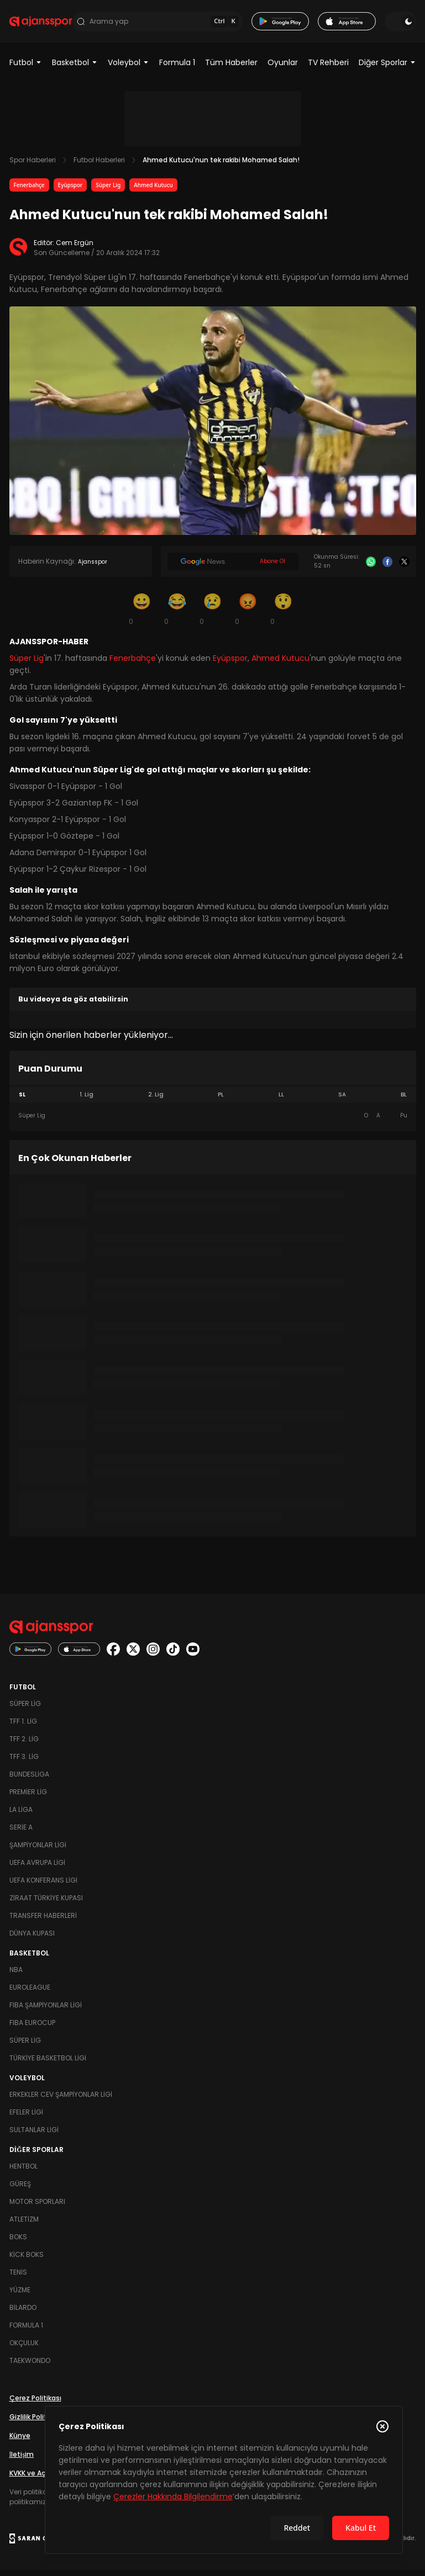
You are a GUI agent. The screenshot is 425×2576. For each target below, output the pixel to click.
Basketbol (75, 68)
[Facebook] (387, 568)
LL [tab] (281, 1100)
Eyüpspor (70, 191)
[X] (404, 568)
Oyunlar (282, 68)
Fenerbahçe (29, 191)
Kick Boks (26, 2260)
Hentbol (23, 2172)
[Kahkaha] (177, 614)
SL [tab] (22, 1100)
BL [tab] (404, 1100)
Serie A (21, 1833)
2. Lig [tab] (156, 1100)
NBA (16, 1975)
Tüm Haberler (231, 68)
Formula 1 (177, 68)
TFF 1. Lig (23, 1727)
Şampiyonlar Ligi (37, 1851)
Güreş (20, 2190)
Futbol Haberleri (99, 166)
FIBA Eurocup (32, 2028)
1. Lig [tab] (86, 1100)
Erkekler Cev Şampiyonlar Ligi (60, 2100)
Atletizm (24, 2225)
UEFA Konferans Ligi (43, 1886)
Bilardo (22, 2313)
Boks (18, 2243)
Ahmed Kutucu (153, 191)
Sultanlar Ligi (34, 2135)
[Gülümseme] (142, 614)
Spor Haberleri (32, 166)
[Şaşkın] (283, 614)
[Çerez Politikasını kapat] (382, 2426)
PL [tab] (221, 1100)
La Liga (21, 1815)
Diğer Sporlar (387, 68)
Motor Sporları (37, 2207)
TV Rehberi (328, 68)
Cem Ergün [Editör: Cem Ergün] (74, 248)
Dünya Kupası (32, 1939)
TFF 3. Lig (24, 1762)
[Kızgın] (248, 614)
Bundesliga (29, 1780)
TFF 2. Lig (24, 1745)
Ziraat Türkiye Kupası (46, 1904)
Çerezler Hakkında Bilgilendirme (173, 2496)
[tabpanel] (212, 1121)
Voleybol (128, 68)
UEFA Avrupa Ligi (37, 1868)
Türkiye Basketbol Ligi (47, 2064)
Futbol (25, 68)
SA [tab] (342, 1100)
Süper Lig (108, 191)
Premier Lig (28, 1798)
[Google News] (233, 567)
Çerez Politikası (35, 2404)
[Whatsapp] (371, 568)
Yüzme (19, 2296)
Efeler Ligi (26, 2118)
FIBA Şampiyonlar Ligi (45, 2011)
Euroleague (29, 1993)
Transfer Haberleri (43, 1921)
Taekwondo (29, 2366)
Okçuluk (24, 2349)
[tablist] (212, 1101)
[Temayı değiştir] (400, 24)
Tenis (18, 2278)
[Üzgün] (213, 614)
